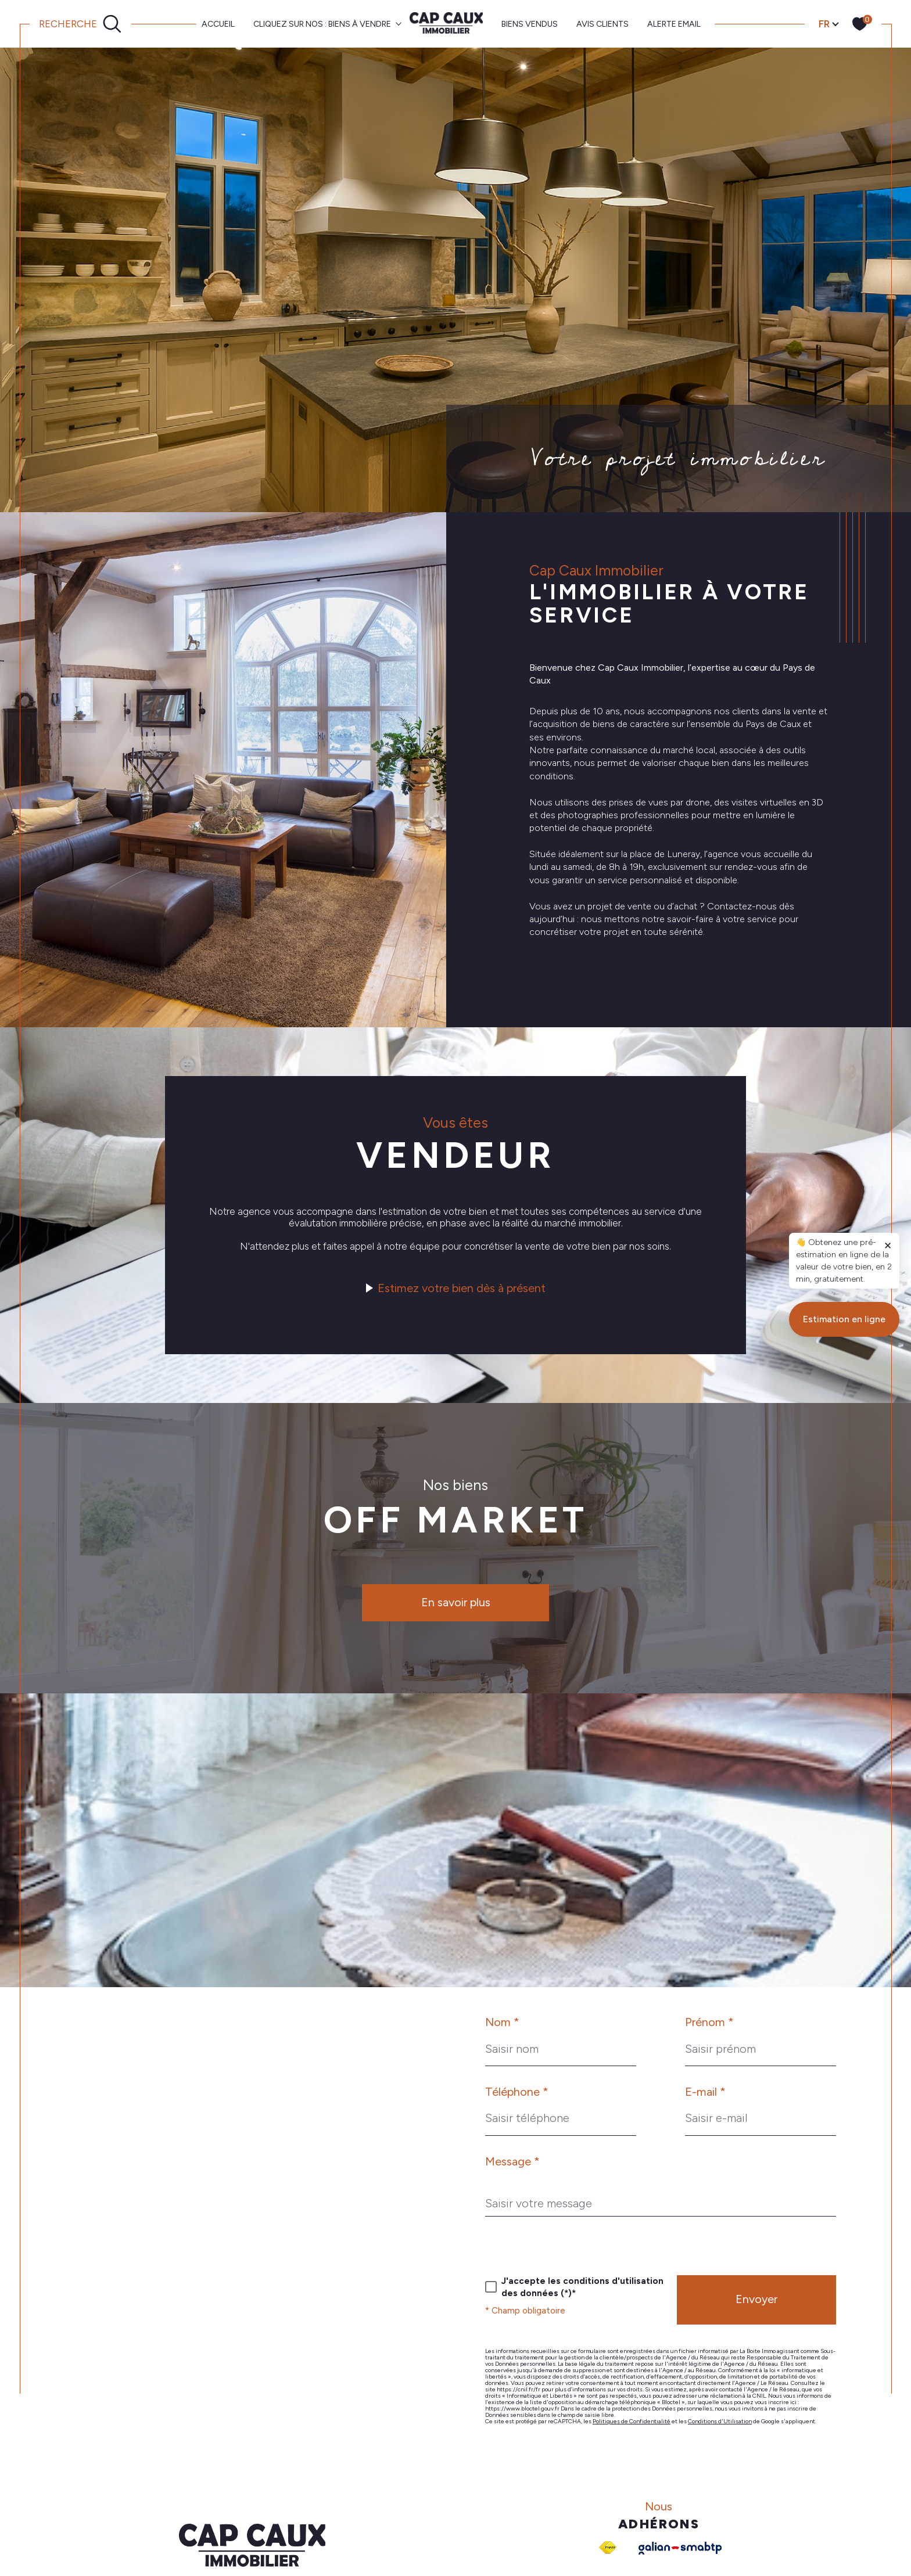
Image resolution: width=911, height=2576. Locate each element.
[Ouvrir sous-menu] (398, 23)
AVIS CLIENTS (602, 24)
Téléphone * (516, 2092)
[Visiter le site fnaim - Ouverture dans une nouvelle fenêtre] (607, 2548)
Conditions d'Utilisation (720, 2421)
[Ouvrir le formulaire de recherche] (80, 24)
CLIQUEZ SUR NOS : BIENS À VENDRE (322, 24)
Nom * (502, 2022)
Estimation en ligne (844, 1949)
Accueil (218, 24)
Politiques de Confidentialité (631, 2421)
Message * (512, 2161)
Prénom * (709, 2022)
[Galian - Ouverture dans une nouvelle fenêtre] (680, 2548)
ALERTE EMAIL (674, 24)
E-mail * (705, 2092)
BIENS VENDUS (529, 24)
